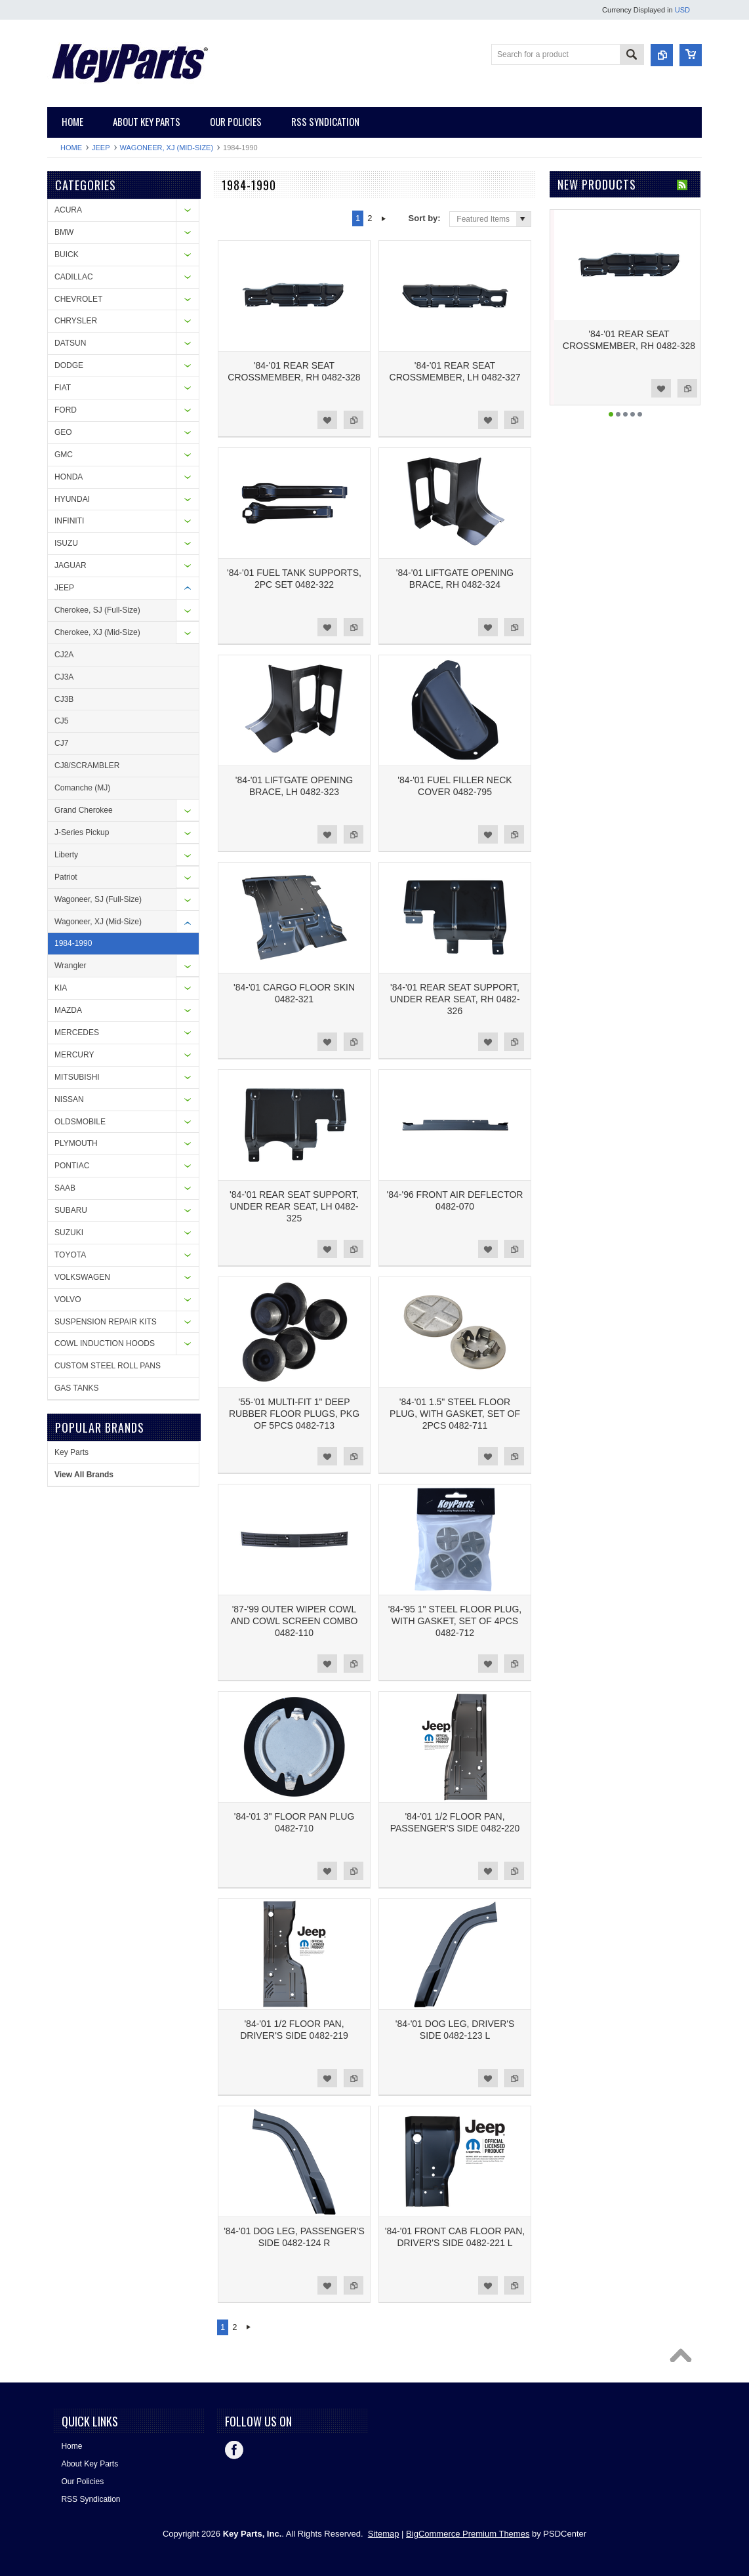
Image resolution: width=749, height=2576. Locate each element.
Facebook (234, 2450)
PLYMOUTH (76, 1143)
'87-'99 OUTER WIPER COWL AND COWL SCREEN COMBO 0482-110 (294, 1621)
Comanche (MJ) (82, 787)
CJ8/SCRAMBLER (86, 765)
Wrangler (70, 965)
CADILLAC (73, 276)
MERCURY (74, 1054)
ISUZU (66, 543)
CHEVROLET (78, 299)
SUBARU (70, 1210)
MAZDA (68, 1010)
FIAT (62, 387)
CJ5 (61, 721)
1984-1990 (73, 943)
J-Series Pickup (81, 832)
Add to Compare (353, 420)
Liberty (66, 854)
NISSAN (69, 1099)
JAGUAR (70, 565)
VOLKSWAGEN (82, 1277)
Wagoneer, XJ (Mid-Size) (167, 148)
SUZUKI (68, 1232)
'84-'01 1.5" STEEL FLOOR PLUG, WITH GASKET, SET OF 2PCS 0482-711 (455, 1414)
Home (71, 148)
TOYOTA (70, 1254)
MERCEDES (76, 1032)
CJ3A (63, 677)
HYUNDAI (72, 499)
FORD (65, 410)
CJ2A (63, 654)
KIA (60, 987)
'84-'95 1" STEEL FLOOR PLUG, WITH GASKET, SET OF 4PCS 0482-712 (455, 1621)
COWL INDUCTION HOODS (104, 1343)
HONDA (68, 476)
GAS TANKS (76, 1388)
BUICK (66, 254)
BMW (63, 232)
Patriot (65, 877)
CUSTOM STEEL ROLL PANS (107, 1365)
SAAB (64, 1188)
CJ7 (61, 743)
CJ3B (63, 699)
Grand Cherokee (83, 810)
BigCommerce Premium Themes (467, 2534)
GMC (63, 454)
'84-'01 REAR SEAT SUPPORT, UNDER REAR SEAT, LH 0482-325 (294, 1206)
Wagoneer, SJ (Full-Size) (98, 899)
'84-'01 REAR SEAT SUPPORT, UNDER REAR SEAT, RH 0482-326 (454, 999)
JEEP (101, 148)
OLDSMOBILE (80, 1121)
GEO (63, 432)
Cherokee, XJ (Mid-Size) (97, 632)
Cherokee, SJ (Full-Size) (97, 610)
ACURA (68, 210)
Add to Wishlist (327, 420)
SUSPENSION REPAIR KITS (105, 1321)
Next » (384, 218)
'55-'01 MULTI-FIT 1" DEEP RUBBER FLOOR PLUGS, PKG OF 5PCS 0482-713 (294, 1414)
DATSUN (70, 343)
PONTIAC (71, 1165)
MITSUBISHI (77, 1077)
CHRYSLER (75, 320)
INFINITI (69, 520)
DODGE (68, 365)
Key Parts (71, 1452)
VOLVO (67, 1299)
